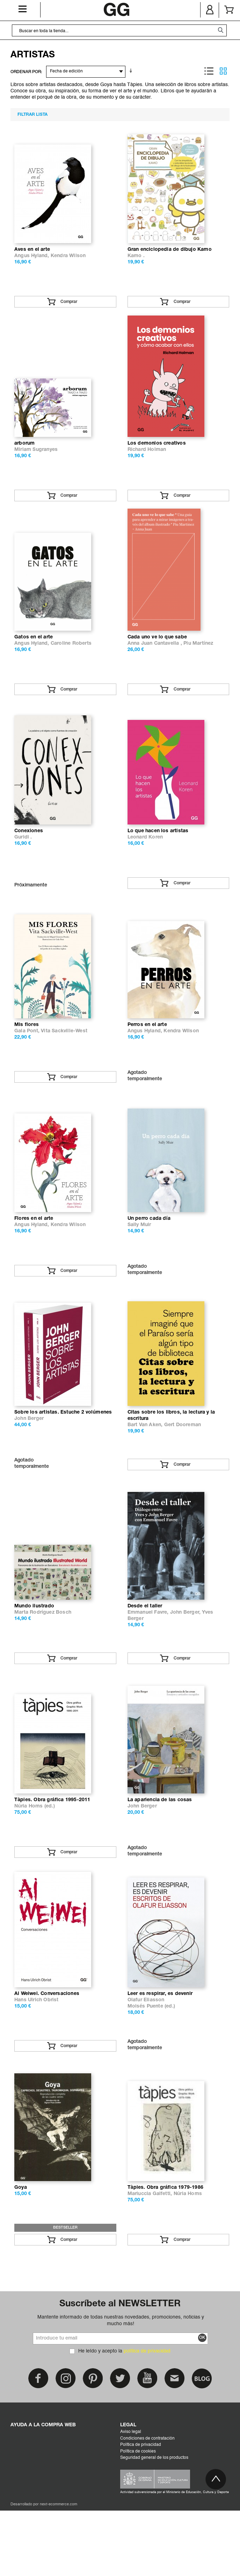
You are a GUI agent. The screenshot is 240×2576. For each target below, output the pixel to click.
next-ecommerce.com (58, 2570)
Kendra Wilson (68, 262)
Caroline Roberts (71, 661)
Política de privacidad (140, 2510)
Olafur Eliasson (146, 2059)
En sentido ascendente (132, 71)
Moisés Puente (145, 2066)
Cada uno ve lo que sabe (157, 655)
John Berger (29, 1460)
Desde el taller (145, 1653)
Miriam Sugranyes (36, 461)
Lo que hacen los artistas (158, 854)
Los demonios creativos (157, 455)
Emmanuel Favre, (149, 1660)
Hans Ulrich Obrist (36, 2059)
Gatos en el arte (33, 655)
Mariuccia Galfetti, (151, 2259)
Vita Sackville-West (64, 1061)
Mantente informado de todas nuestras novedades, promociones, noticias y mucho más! (120, 2385)
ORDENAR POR (25, 72)
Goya (20, 2253)
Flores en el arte (33, 1254)
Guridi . (23, 861)
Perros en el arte (147, 1054)
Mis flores (26, 1054)
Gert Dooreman (182, 1466)
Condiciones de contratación (147, 2504)
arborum (24, 455)
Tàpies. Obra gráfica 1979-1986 (166, 2253)
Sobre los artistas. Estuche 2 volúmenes (63, 1454)
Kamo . (136, 262)
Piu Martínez (198, 661)
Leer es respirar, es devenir (160, 2053)
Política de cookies (138, 2517)
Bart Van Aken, (146, 1466)
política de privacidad (147, 2416)
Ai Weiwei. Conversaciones (46, 2053)
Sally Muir (139, 1260)
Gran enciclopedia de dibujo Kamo (170, 255)
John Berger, (186, 1660)
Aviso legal (130, 2497)
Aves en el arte (32, 255)
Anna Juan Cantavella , (156, 661)
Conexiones (28, 854)
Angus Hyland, (32, 262)
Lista (208, 71)
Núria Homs (28, 1859)
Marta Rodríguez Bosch (42, 1660)
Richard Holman (147, 461)
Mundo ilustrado (34, 1653)
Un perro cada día (149, 1254)
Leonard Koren (145, 861)
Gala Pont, (27, 1061)
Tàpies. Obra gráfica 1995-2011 (52, 1853)
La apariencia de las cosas (160, 1853)
